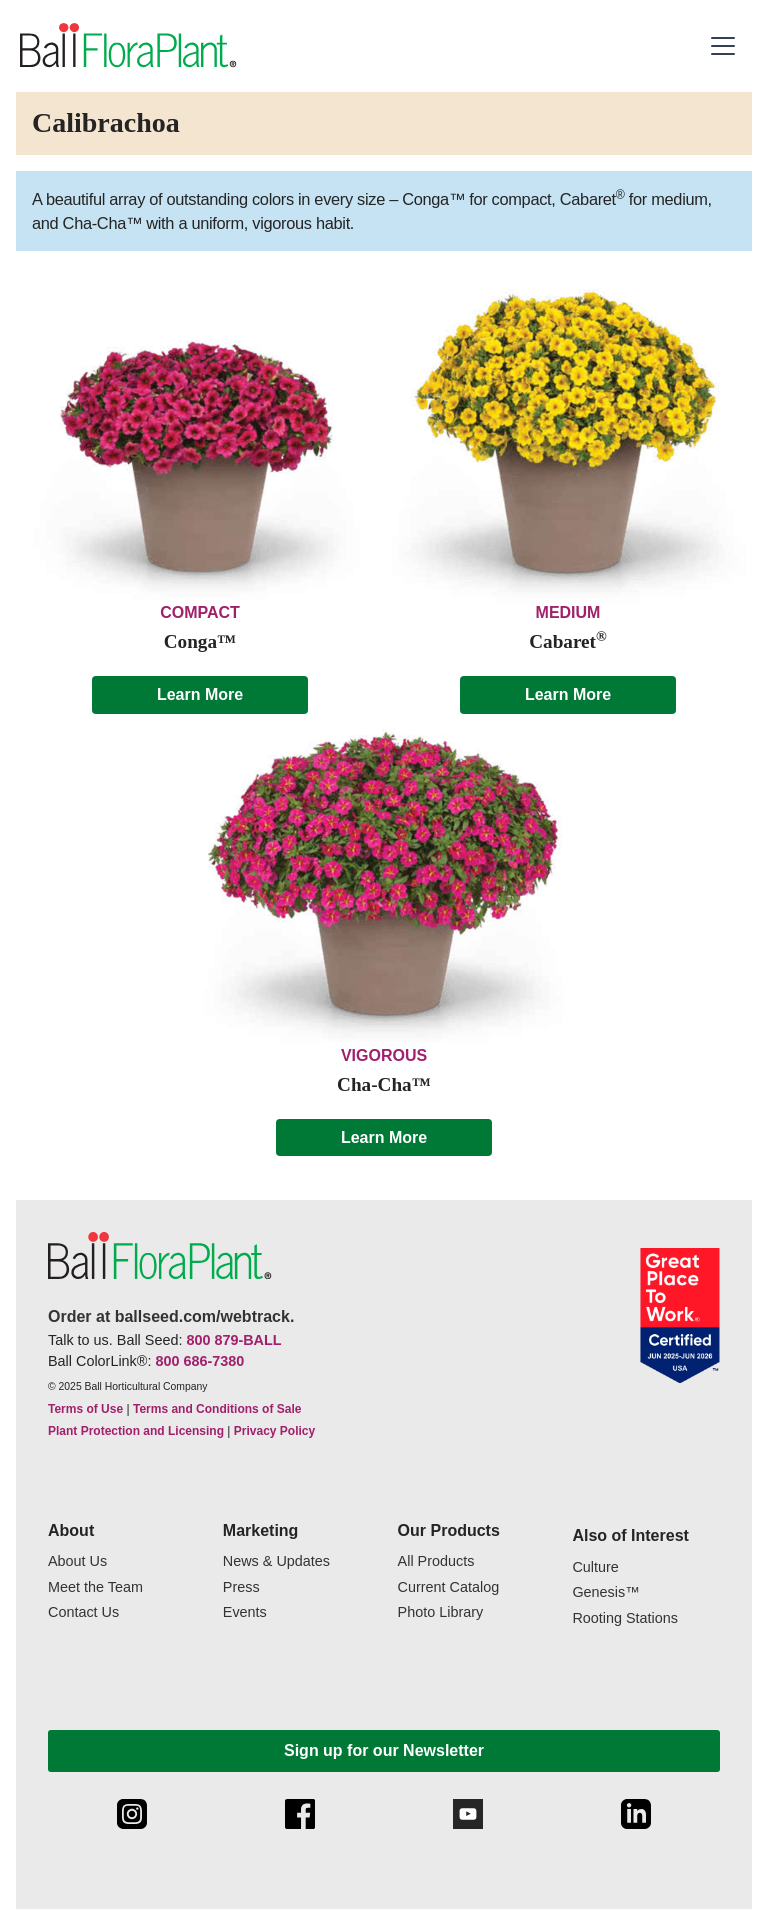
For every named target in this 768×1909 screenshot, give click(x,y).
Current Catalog (449, 1587)
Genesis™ (605, 1592)
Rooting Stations (625, 1618)
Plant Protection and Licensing (136, 1431)
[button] (725, 46)
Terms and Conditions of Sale (217, 1409)
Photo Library (441, 1612)
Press (241, 1587)
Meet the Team (95, 1587)
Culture (595, 1567)
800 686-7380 (199, 1361)
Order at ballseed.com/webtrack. (171, 1316)
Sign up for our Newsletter (384, 1750)
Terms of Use (85, 1409)
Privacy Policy (274, 1431)
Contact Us (83, 1612)
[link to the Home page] (126, 46)
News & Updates (276, 1561)
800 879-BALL (233, 1340)
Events (245, 1612)
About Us (77, 1561)
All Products (436, 1561)
